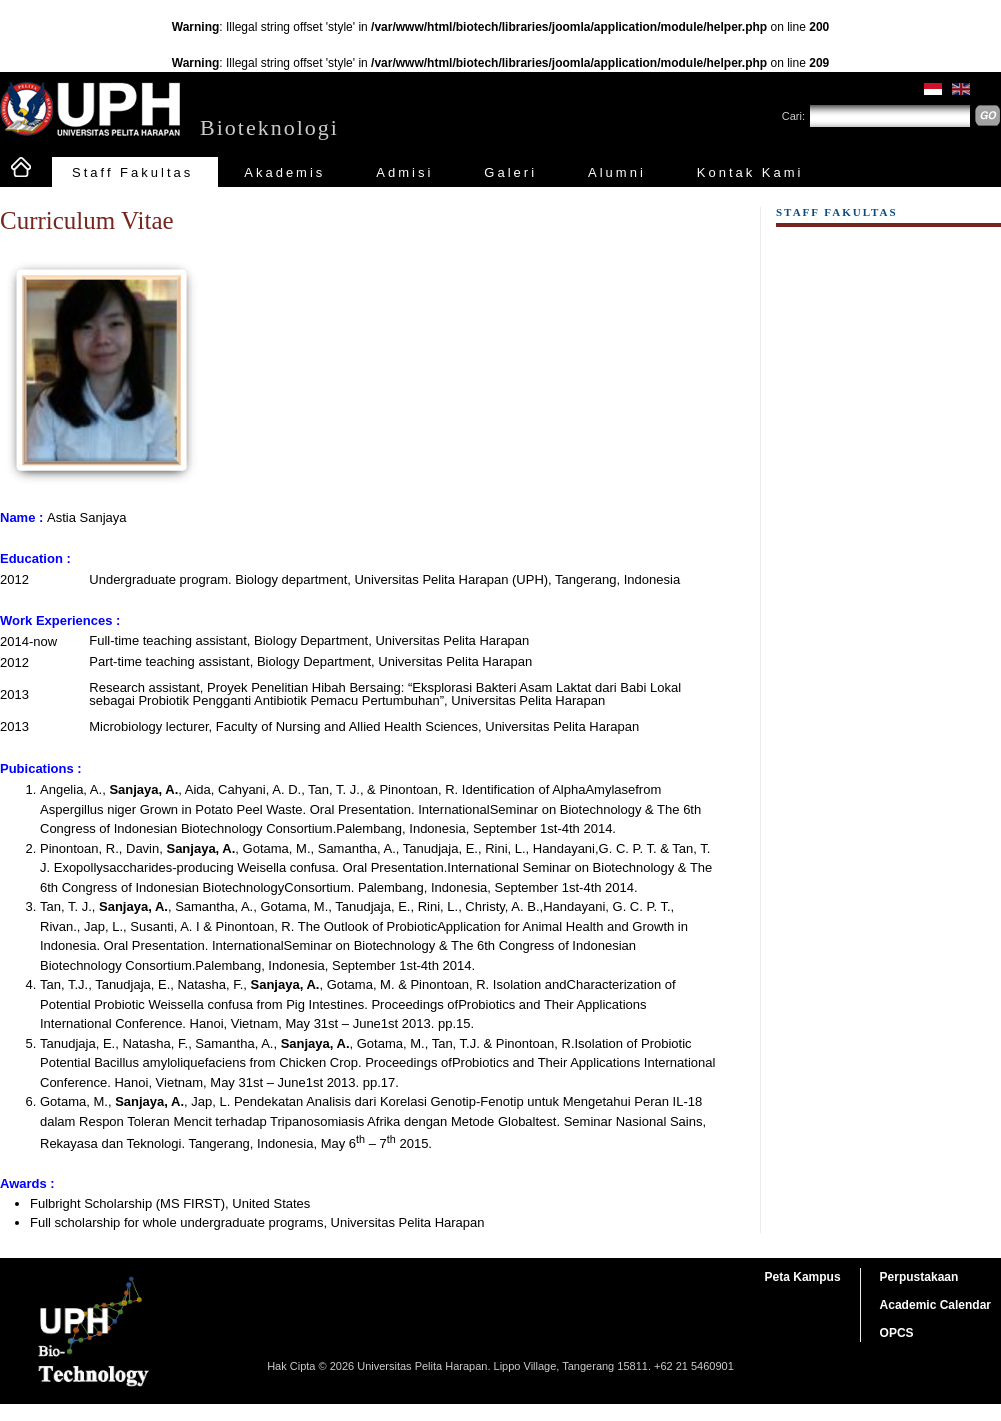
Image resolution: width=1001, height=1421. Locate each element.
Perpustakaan (919, 1277)
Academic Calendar (935, 1305)
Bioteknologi (269, 127)
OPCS (897, 1333)
